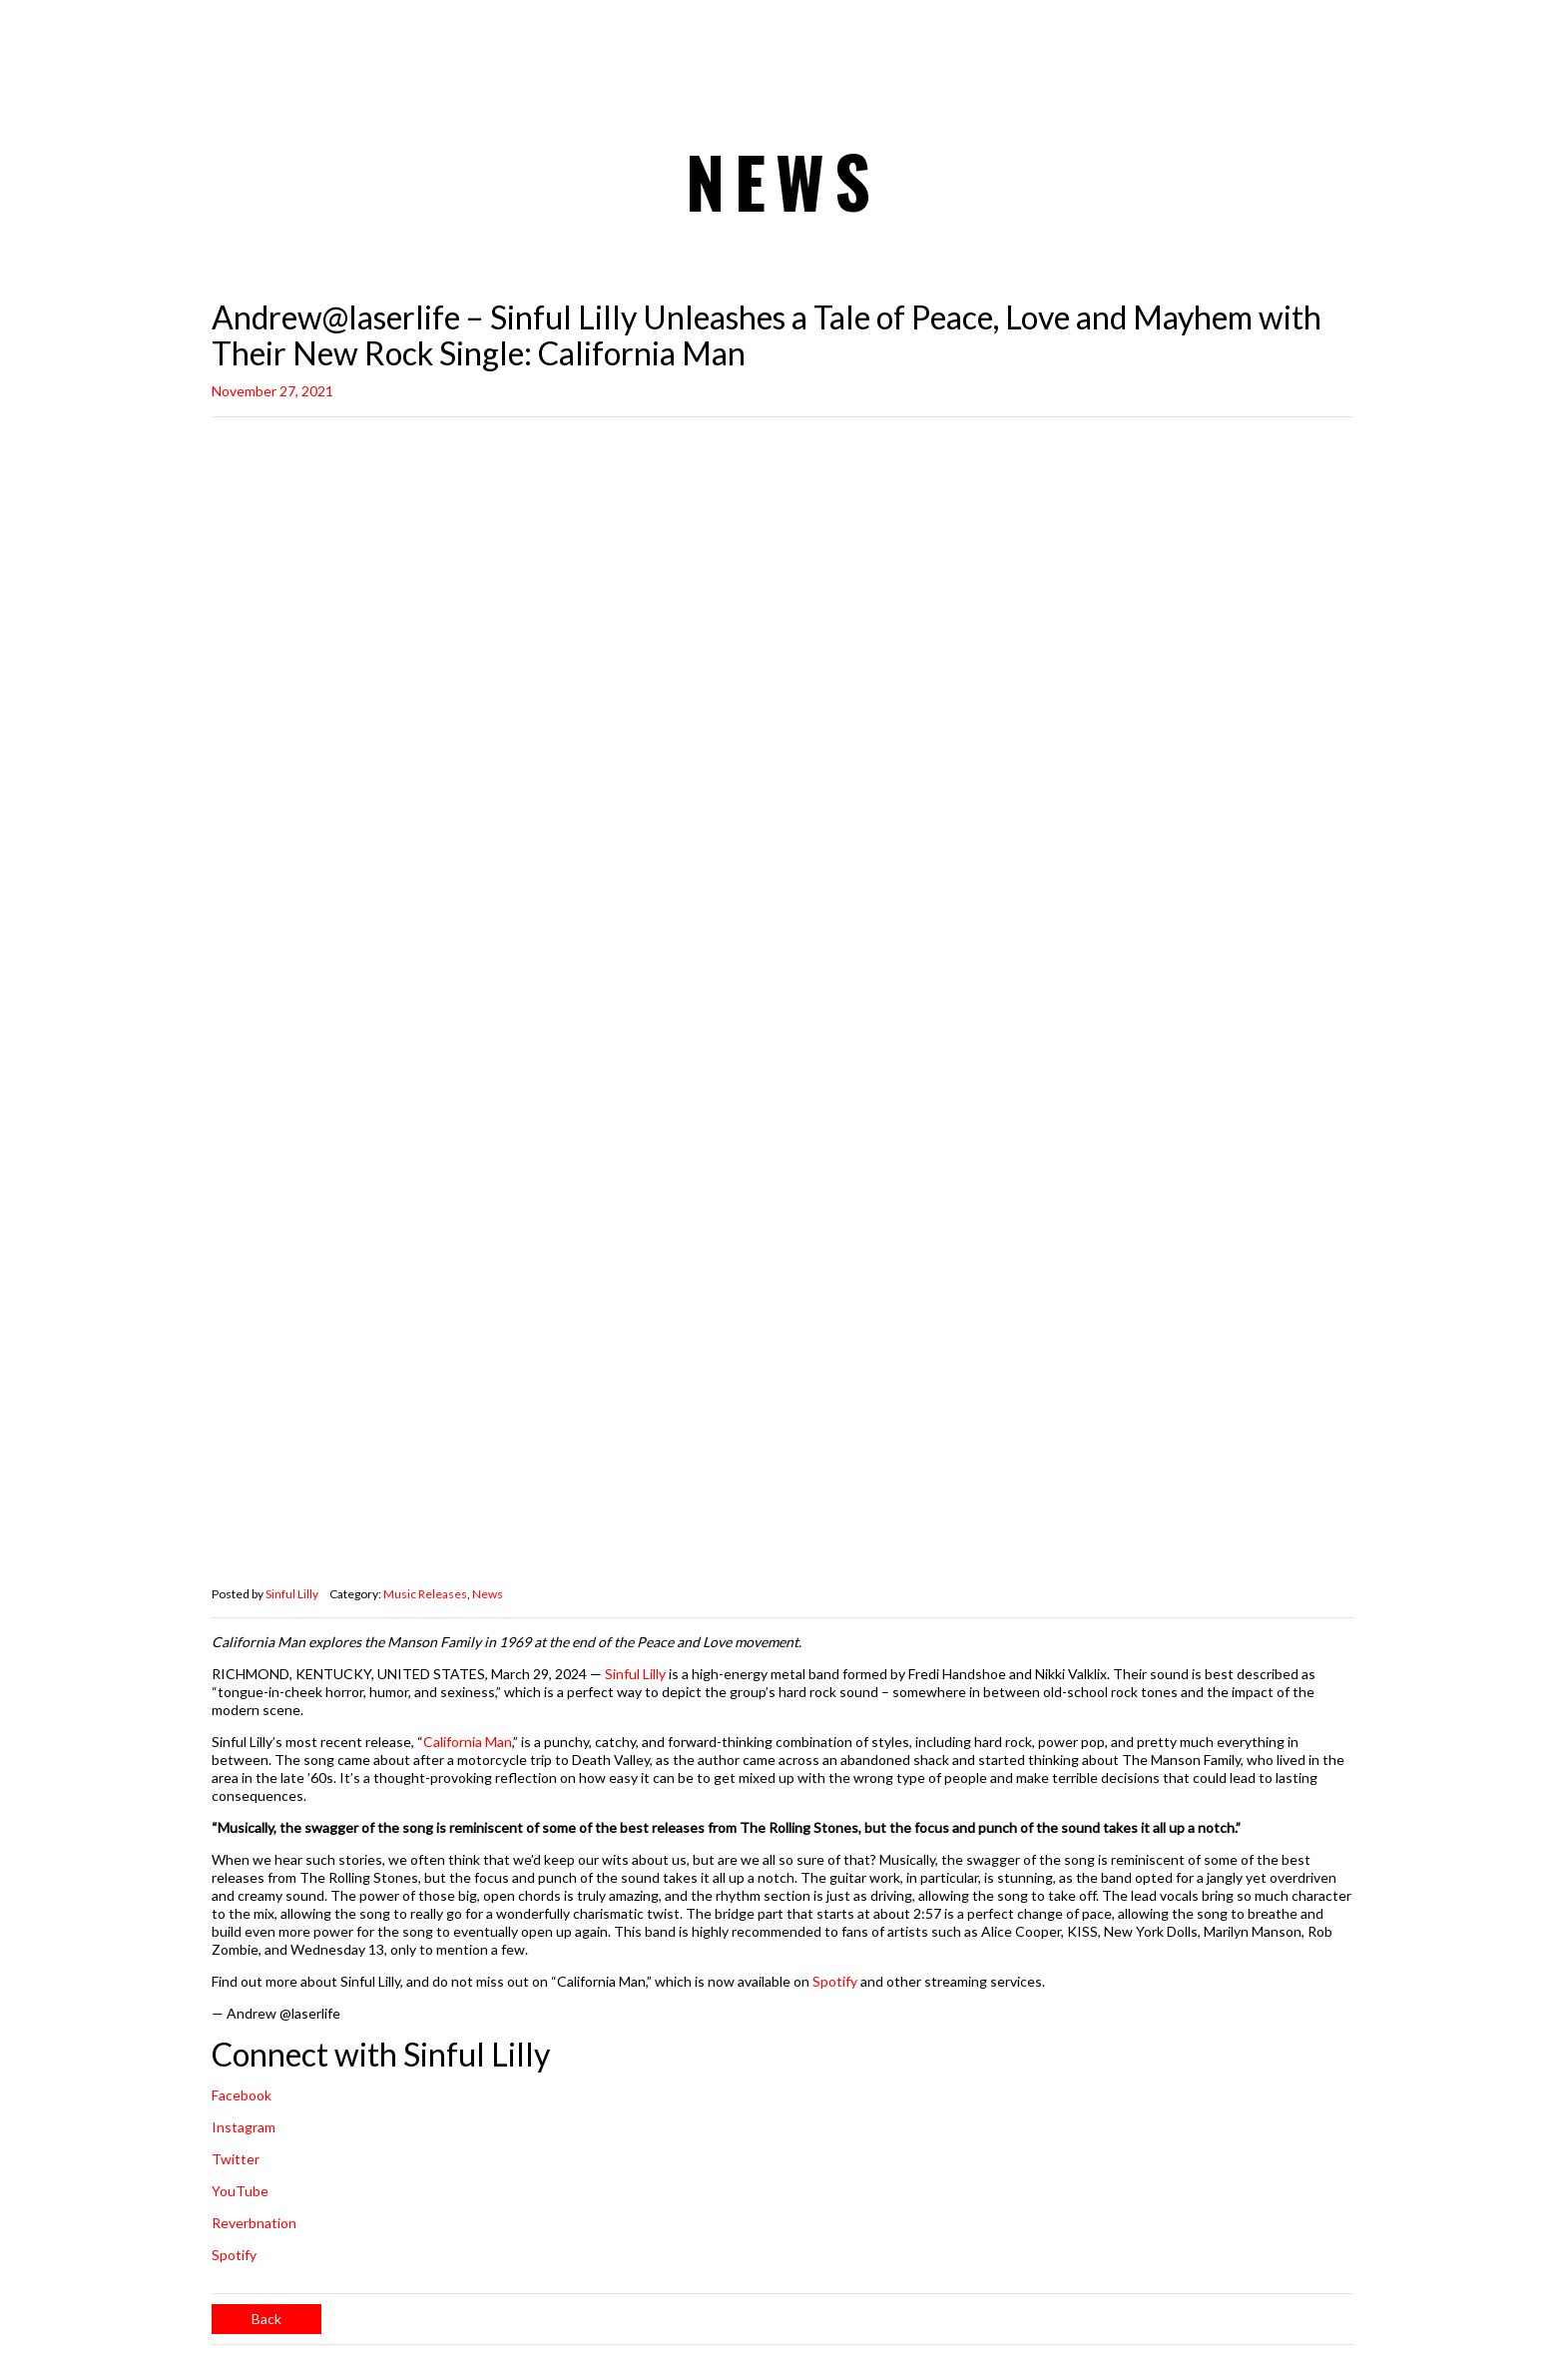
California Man (467, 1741)
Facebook (241, 2094)
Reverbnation (254, 2222)
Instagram (243, 2126)
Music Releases (425, 1593)
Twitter (236, 2158)
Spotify (834, 1981)
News (487, 1593)
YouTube (240, 2190)
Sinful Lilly (291, 1593)
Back (266, 2318)
